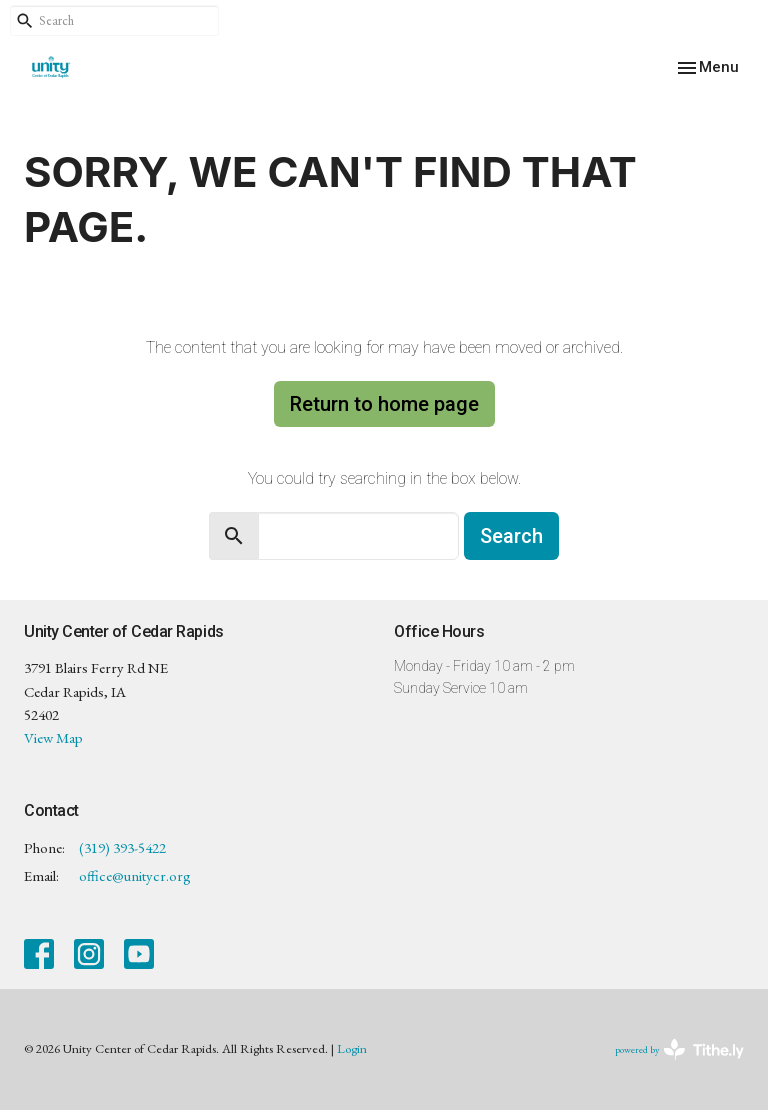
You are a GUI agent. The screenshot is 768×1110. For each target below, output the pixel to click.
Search (511, 536)
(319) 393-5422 (122, 847)
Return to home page (384, 404)
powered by (679, 1049)
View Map (53, 737)
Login (352, 1048)
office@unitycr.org (135, 875)
